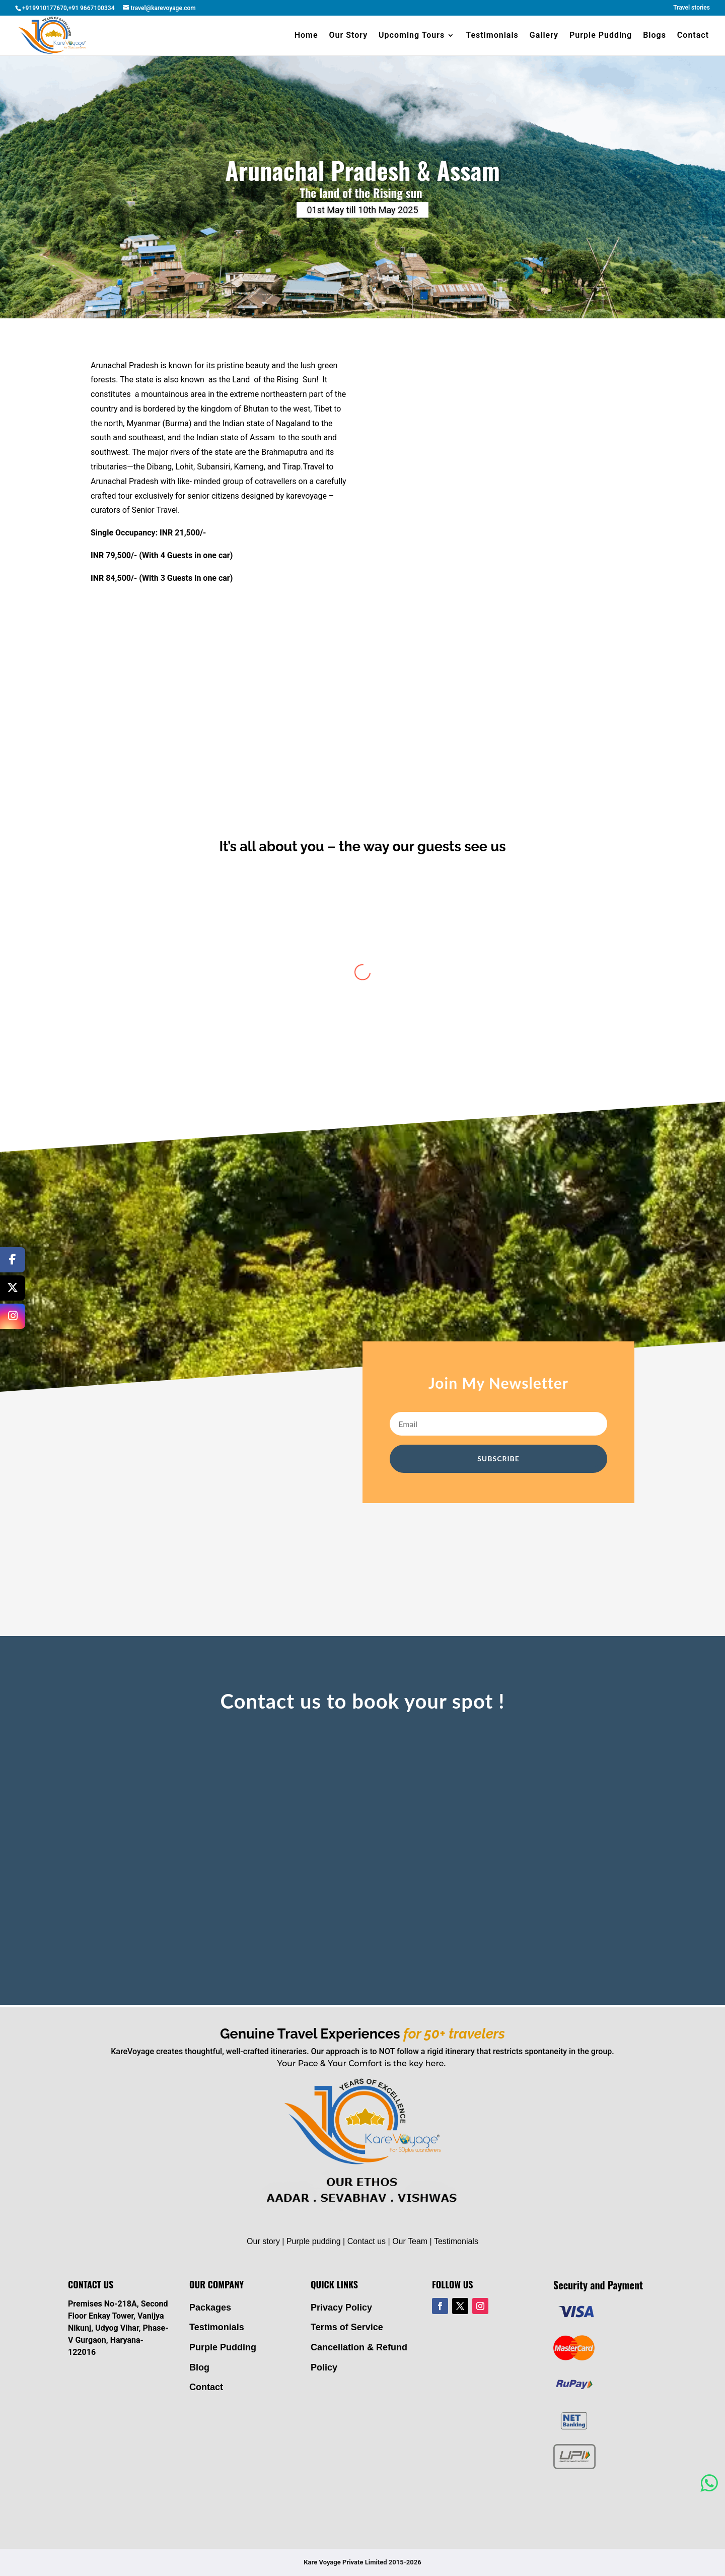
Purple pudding (313, 2241)
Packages (210, 2307)
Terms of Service (347, 2327)
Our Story (348, 36)
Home (306, 36)
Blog (199, 2367)
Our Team (409, 2241)
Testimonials (492, 36)
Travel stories (691, 8)
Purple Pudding (600, 36)
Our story (263, 2241)
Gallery (544, 36)
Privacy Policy (341, 2307)
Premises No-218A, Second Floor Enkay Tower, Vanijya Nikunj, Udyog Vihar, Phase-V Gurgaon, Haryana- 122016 (118, 2328)
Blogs (654, 36)
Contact (693, 36)
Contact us (366, 2241)
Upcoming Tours (412, 36)
